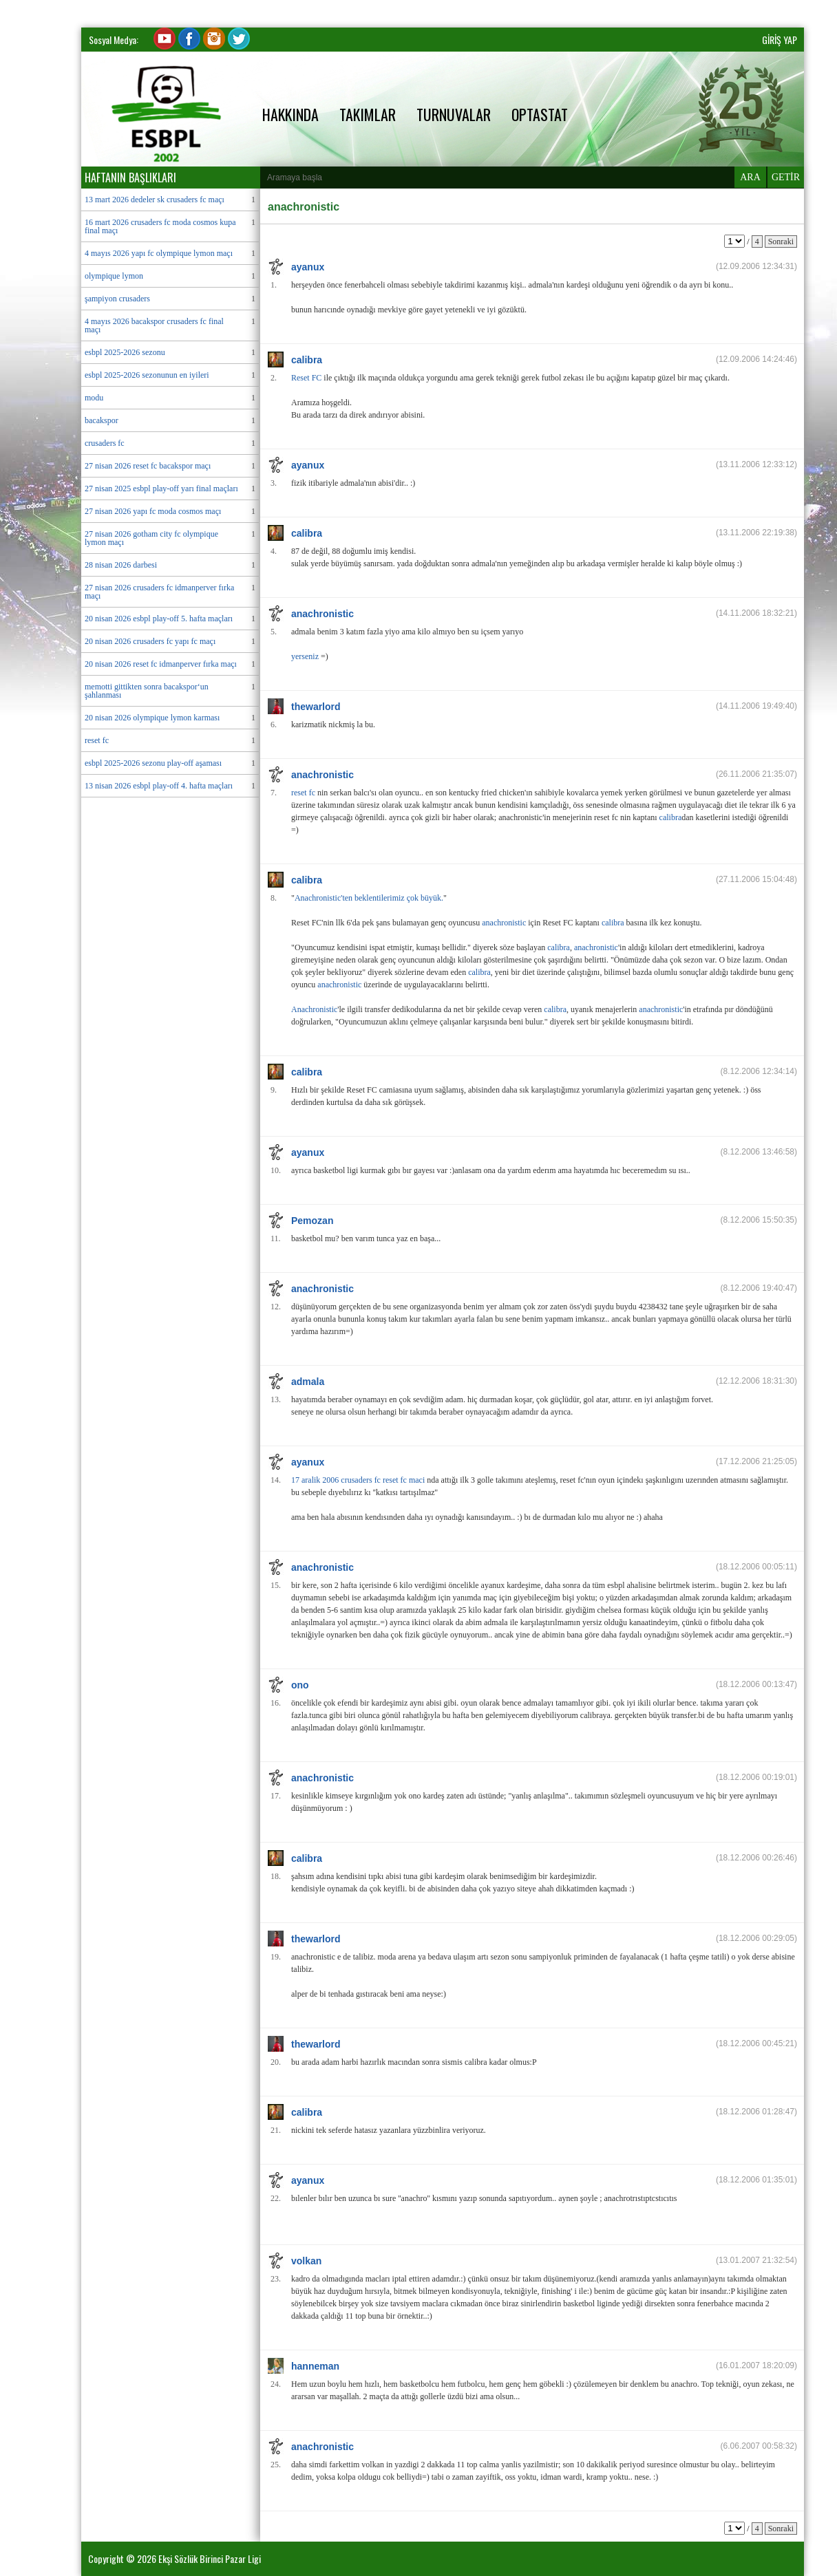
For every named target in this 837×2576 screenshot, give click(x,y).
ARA (750, 177)
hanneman (315, 2366)
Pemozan (312, 1220)
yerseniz (305, 656)
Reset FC (306, 378)
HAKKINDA (290, 114)
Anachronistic (314, 1009)
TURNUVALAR (453, 114)
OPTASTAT (539, 114)
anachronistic (322, 613)
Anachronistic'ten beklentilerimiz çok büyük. (369, 898)
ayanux (307, 266)
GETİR (786, 177)
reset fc (303, 792)
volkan (306, 2260)
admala (307, 1381)
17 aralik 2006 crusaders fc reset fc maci (358, 1480)
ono (300, 1684)
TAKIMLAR (367, 114)
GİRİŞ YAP (779, 39)
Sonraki (781, 241)
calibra (306, 359)
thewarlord (316, 706)
